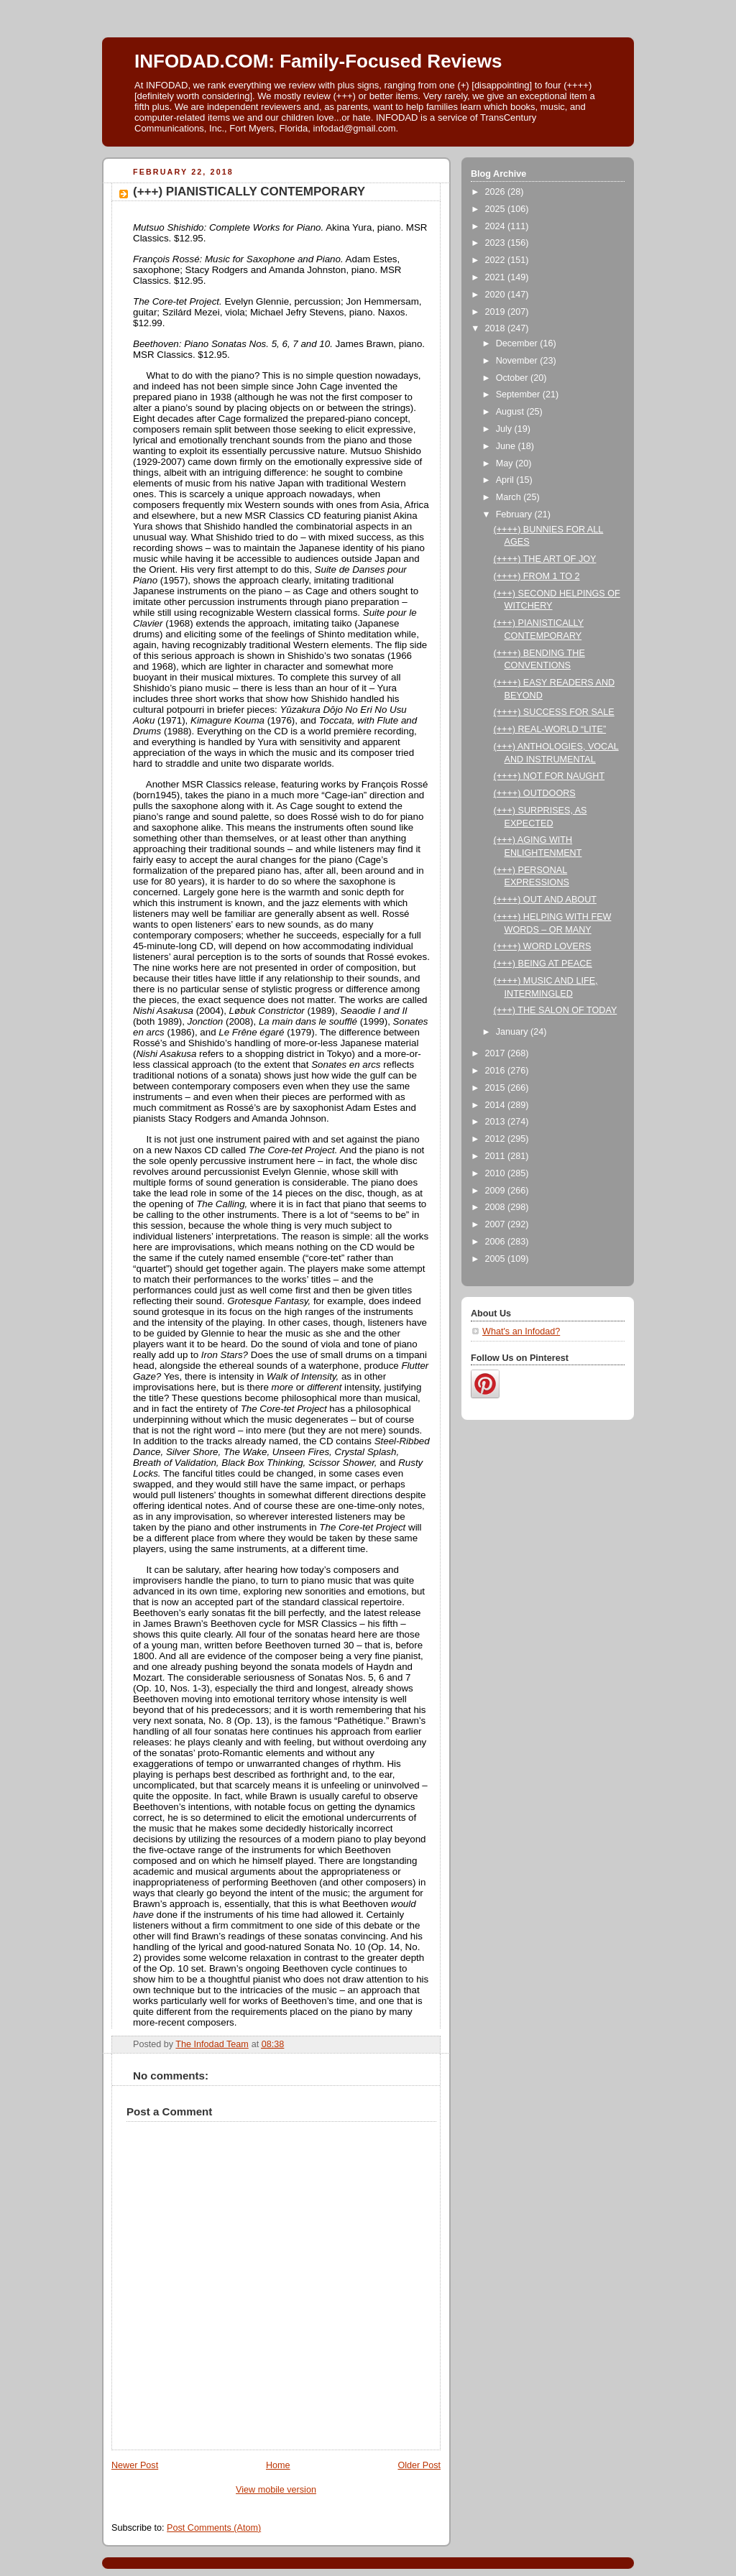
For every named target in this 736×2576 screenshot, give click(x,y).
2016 (496, 1071)
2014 (496, 1105)
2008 (496, 1207)
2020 (496, 295)
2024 (496, 226)
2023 (496, 243)
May (505, 463)
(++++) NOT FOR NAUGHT (549, 776)
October (513, 378)
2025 (496, 209)
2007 (496, 1224)
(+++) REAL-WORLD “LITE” (550, 729)
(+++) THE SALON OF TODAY (555, 1010)
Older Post (419, 2465)
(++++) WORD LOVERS (543, 946)
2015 (496, 1088)
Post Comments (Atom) (214, 2528)
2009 (496, 1191)
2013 (496, 1122)
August (511, 412)
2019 (496, 312)
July (505, 429)
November (518, 361)
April (506, 480)
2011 (496, 1156)
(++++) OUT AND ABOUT (545, 900)
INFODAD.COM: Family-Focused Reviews (318, 61)
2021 (496, 277)
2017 (496, 1053)
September (519, 394)
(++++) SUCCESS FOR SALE (554, 712)
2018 (496, 328)
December (518, 343)
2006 (496, 1242)
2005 (496, 1259)
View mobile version (276, 2490)
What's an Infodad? (521, 1331)
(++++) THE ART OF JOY (545, 559)
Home (278, 2465)
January (513, 1032)
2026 (496, 192)
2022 (496, 260)
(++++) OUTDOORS (535, 793)
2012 (496, 1139)
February (515, 514)
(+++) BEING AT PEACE (543, 964)
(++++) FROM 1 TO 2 (537, 576)
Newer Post (134, 2465)
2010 (496, 1173)
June (507, 446)
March (510, 497)
